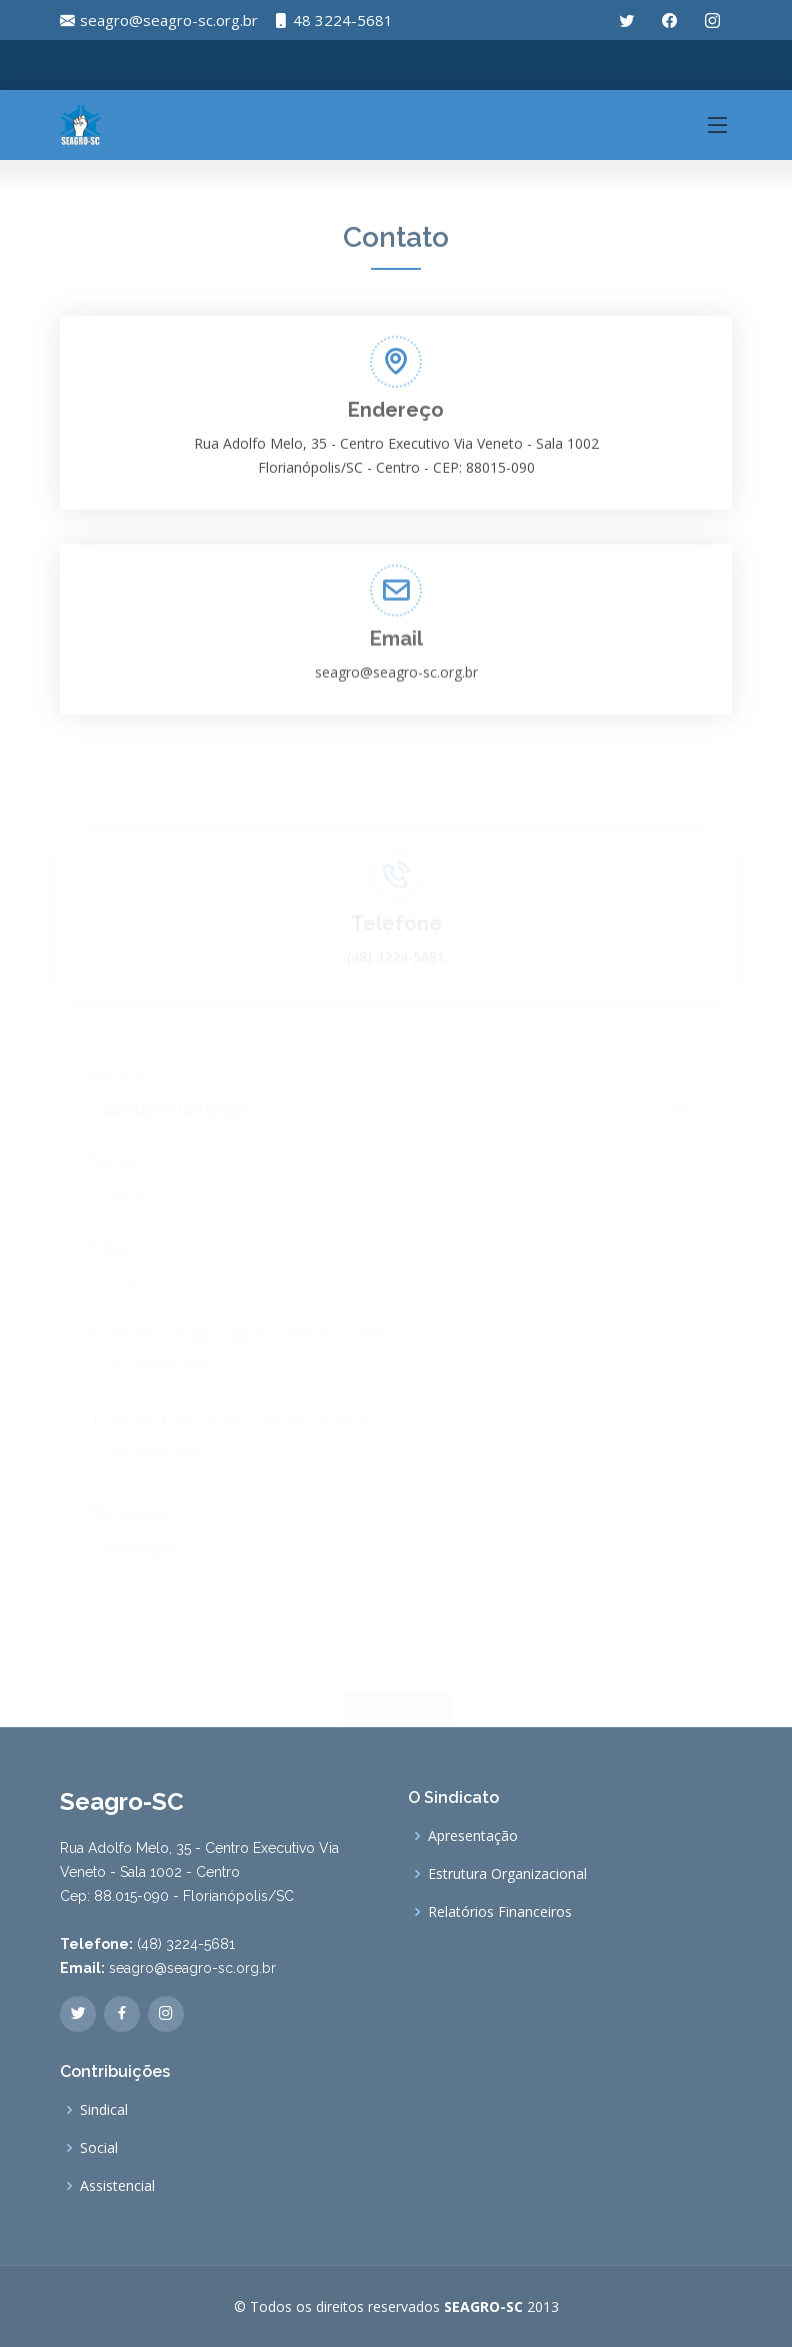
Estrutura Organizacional (507, 1874)
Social (99, 2148)
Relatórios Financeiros (500, 1912)
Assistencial (117, 2186)
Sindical (104, 2110)
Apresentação (473, 1836)
